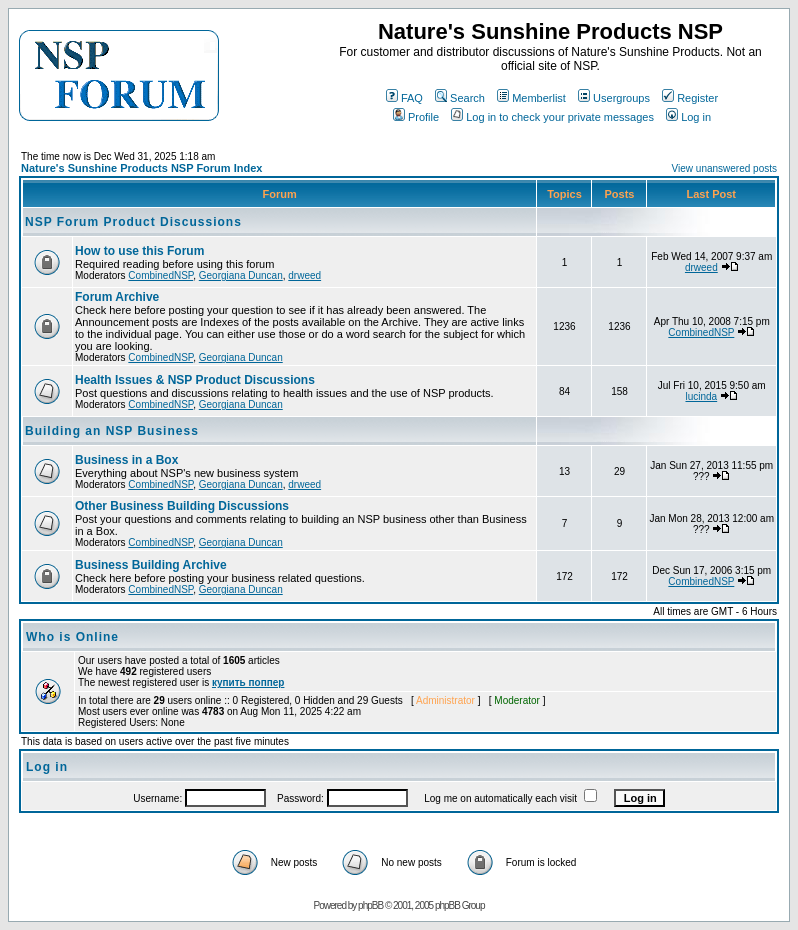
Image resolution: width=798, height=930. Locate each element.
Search (460, 98)
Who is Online (72, 637)
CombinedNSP (160, 275)
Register (690, 98)
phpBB (370, 905)
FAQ (404, 98)
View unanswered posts (724, 168)
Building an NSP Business (112, 431)
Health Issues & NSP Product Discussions (195, 380)
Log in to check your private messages (552, 117)
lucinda (701, 396)
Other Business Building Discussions (182, 506)
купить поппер (248, 682)
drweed (304, 275)
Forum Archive (117, 297)
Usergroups (614, 98)
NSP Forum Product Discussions (133, 222)
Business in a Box (126, 460)
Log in (688, 117)
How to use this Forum (139, 251)
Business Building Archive (151, 565)
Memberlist (531, 98)
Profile (416, 117)
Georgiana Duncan (241, 275)
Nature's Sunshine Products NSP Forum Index (141, 168)
